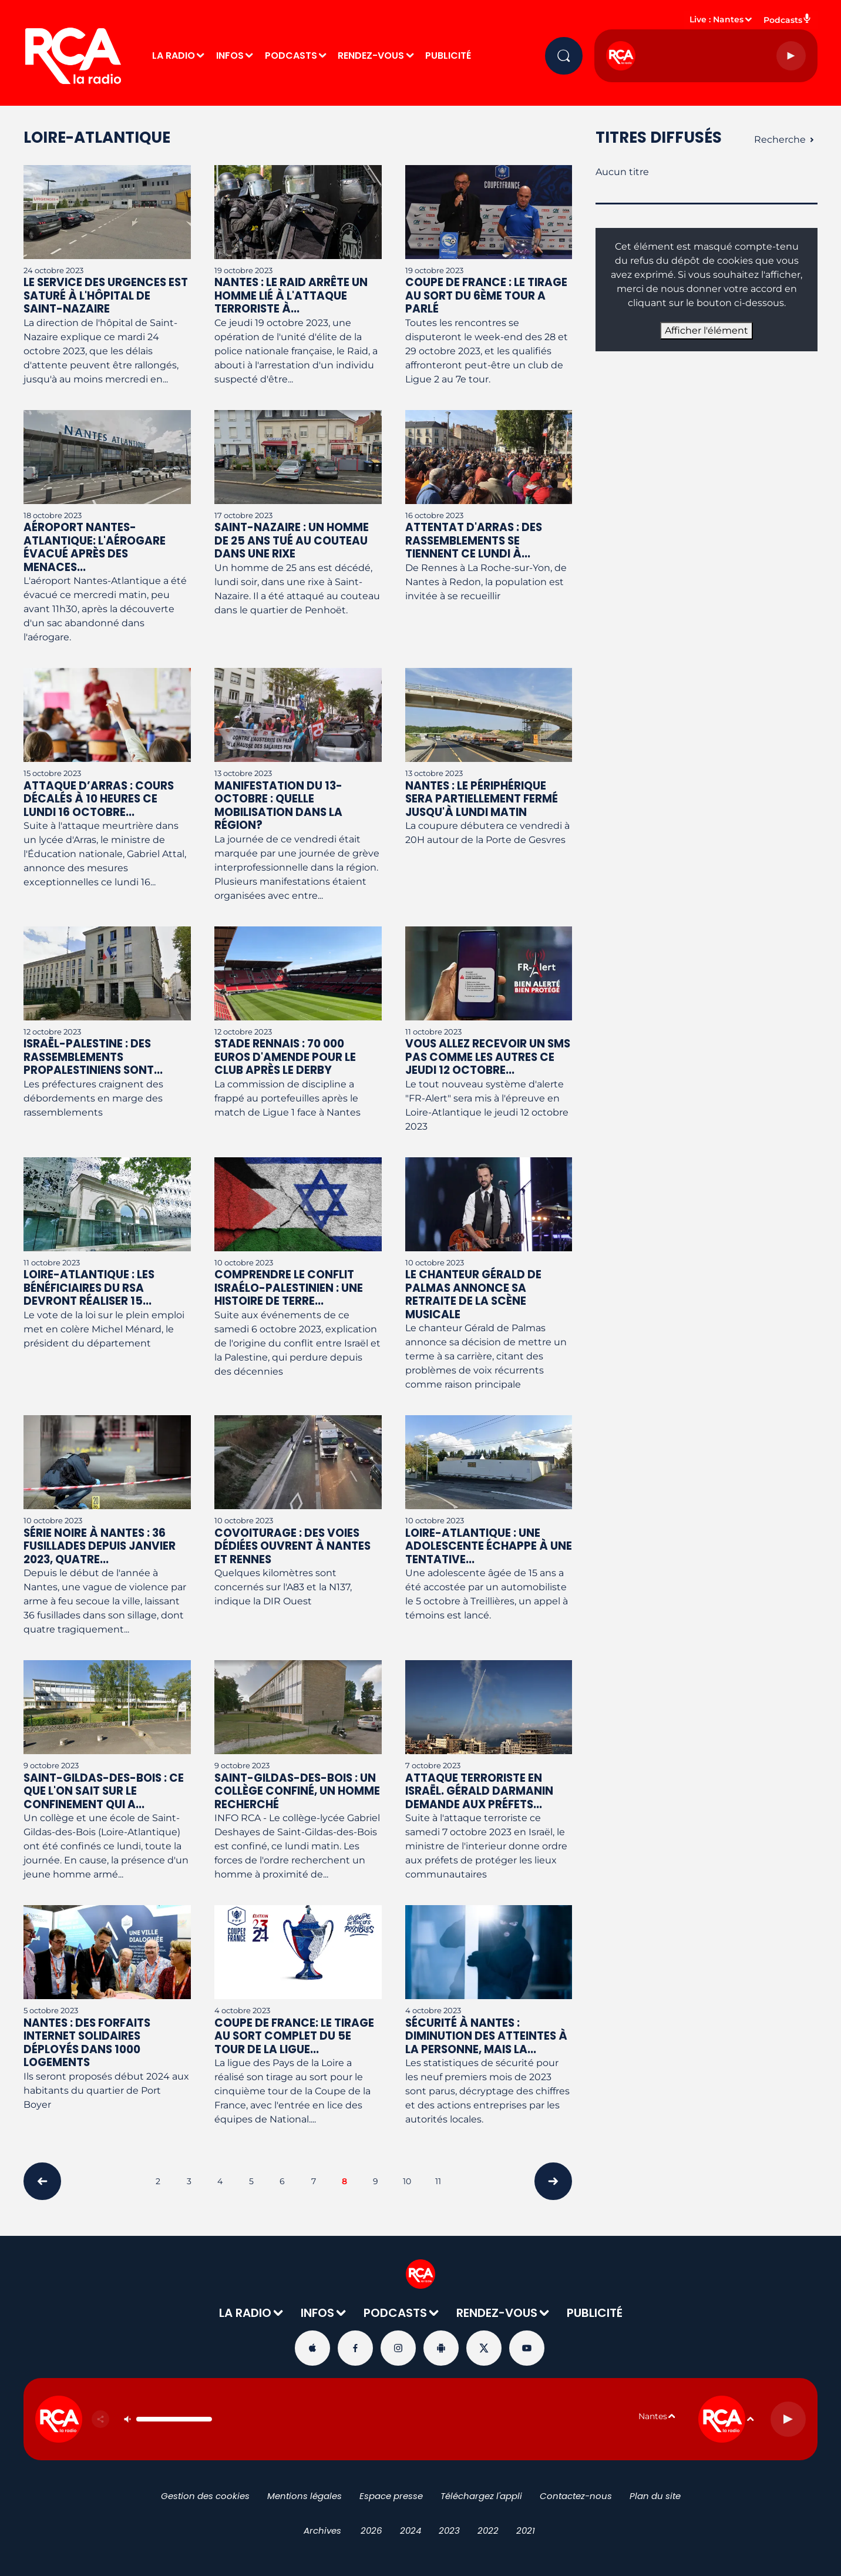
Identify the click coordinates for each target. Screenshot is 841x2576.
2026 (371, 2530)
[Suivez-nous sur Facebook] (355, 2348)
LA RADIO (173, 55)
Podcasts (787, 19)
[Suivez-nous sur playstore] (441, 2348)
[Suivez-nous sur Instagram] (398, 2348)
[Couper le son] (127, 2419)
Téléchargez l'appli (481, 2496)
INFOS (230, 55)
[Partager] (100, 2419)
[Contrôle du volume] (174, 2419)
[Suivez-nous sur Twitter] (484, 2348)
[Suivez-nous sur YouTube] (526, 2348)
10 (407, 2181)
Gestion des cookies (205, 2496)
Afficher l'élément (706, 330)
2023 (449, 2530)
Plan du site (655, 2496)
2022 (488, 2530)
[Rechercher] (564, 56)
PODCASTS (291, 55)
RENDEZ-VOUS (371, 55)
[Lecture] (791, 55)
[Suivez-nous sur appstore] (312, 2348)
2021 (525, 2530)
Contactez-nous (576, 2496)
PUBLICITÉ (448, 55)
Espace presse (391, 2496)
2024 (410, 2530)
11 (438, 2181)
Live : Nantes (716, 19)
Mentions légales (304, 2496)
